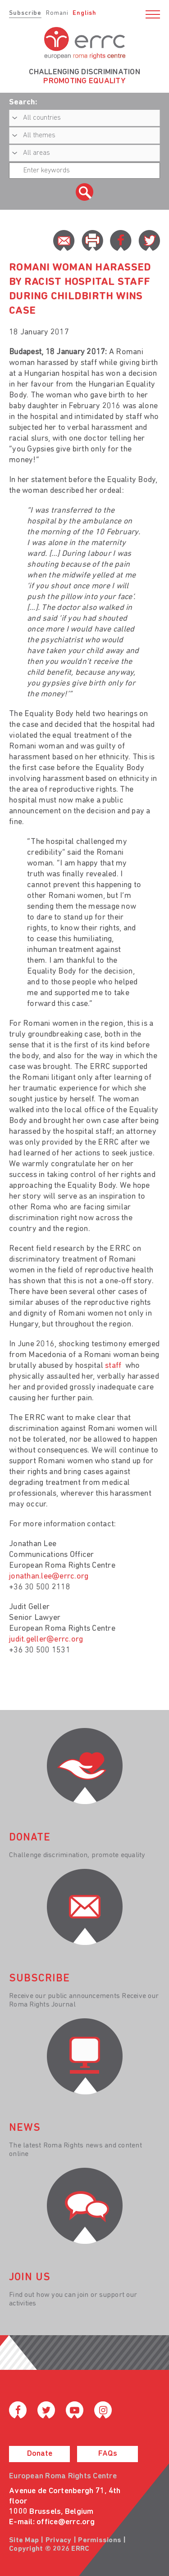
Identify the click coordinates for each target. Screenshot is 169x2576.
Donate (39, 2454)
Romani (57, 13)
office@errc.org (66, 2522)
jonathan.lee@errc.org (48, 1576)
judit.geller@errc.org (46, 1639)
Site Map (24, 2540)
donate (29, 1837)
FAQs (107, 2454)
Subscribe (25, 13)
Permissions (99, 2540)
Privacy (59, 2540)
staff (114, 1366)
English (84, 13)
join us (29, 2277)
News (25, 2128)
